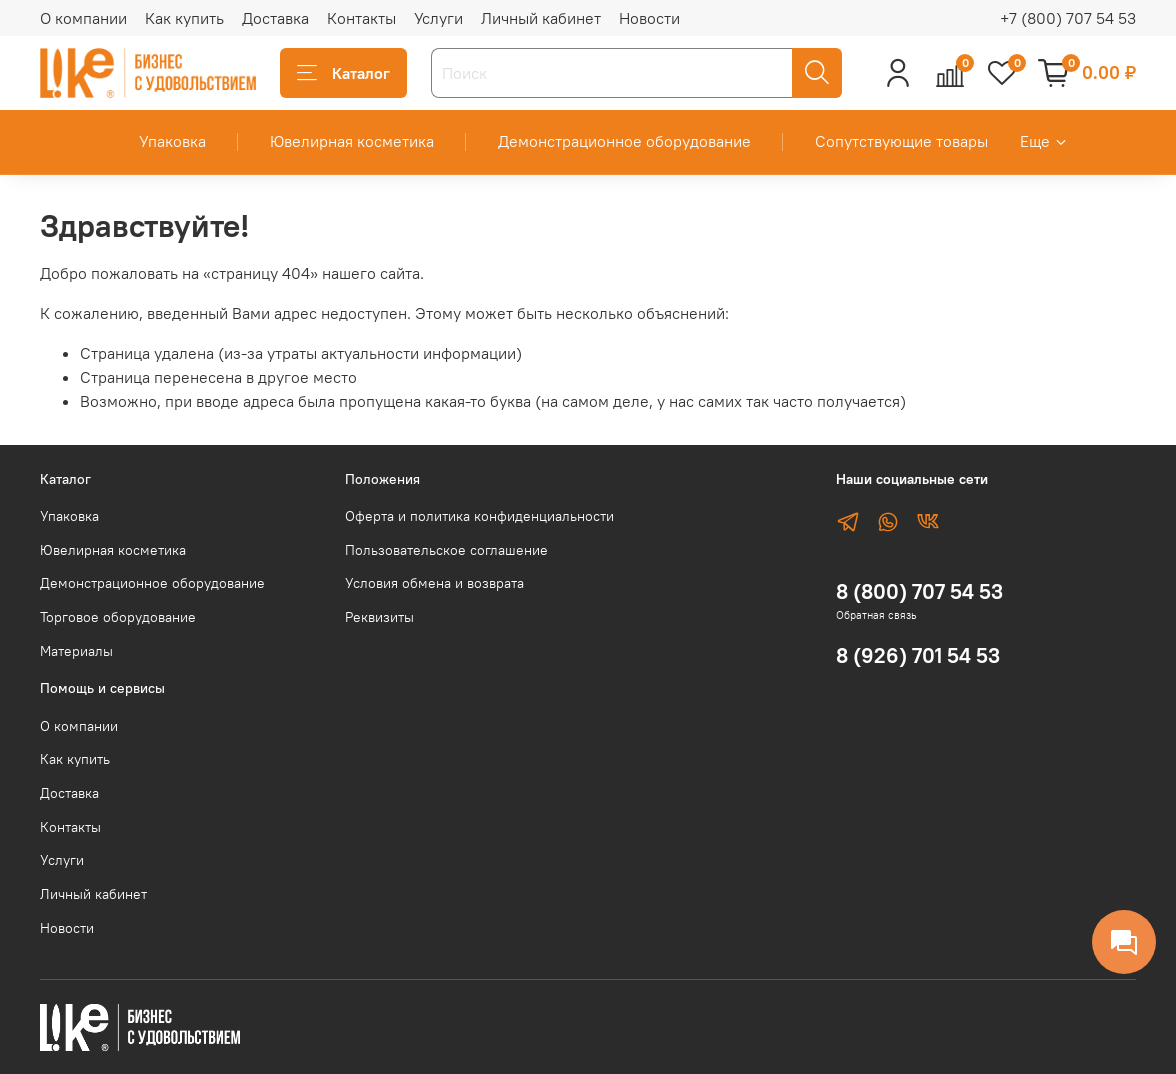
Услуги (438, 18)
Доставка (275, 18)
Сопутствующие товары (901, 141)
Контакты (361, 18)
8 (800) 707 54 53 (919, 591)
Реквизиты (379, 617)
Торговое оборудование (118, 617)
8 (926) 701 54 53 (918, 655)
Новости (649, 18)
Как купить (184, 18)
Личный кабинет (541, 18)
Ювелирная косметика (352, 141)
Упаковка (172, 141)
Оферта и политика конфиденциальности (479, 516)
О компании (83, 18)
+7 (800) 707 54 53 (1068, 18)
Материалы (76, 651)
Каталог (343, 73)
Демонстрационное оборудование (624, 141)
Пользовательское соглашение (446, 550)
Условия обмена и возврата (434, 583)
